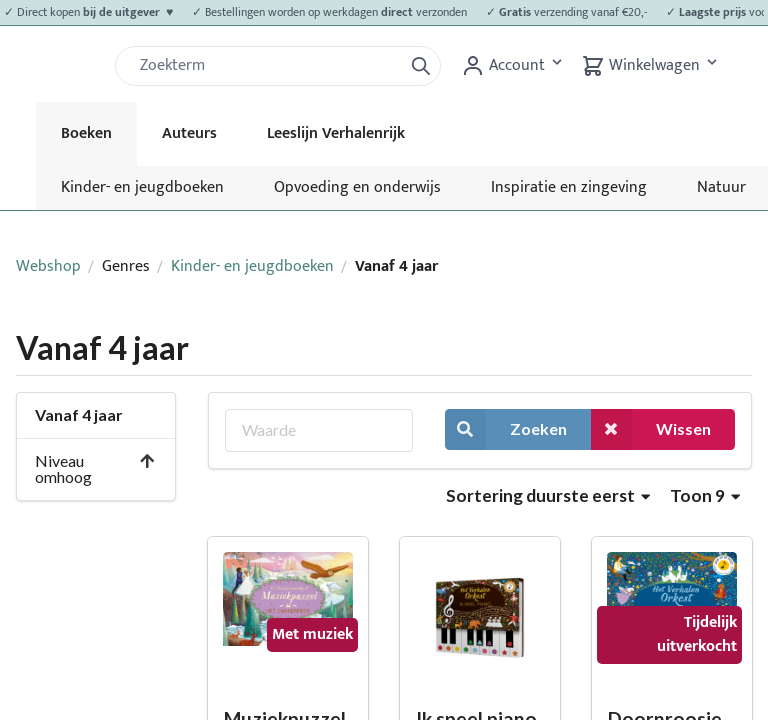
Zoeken (506, 429)
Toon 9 (705, 495)
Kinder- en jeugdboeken (142, 187)
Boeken (86, 133)
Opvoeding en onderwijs (357, 187)
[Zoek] (267, 66)
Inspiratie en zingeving (569, 187)
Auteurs (189, 133)
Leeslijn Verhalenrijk (336, 133)
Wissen (651, 429)
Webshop (48, 266)
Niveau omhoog (95, 468)
